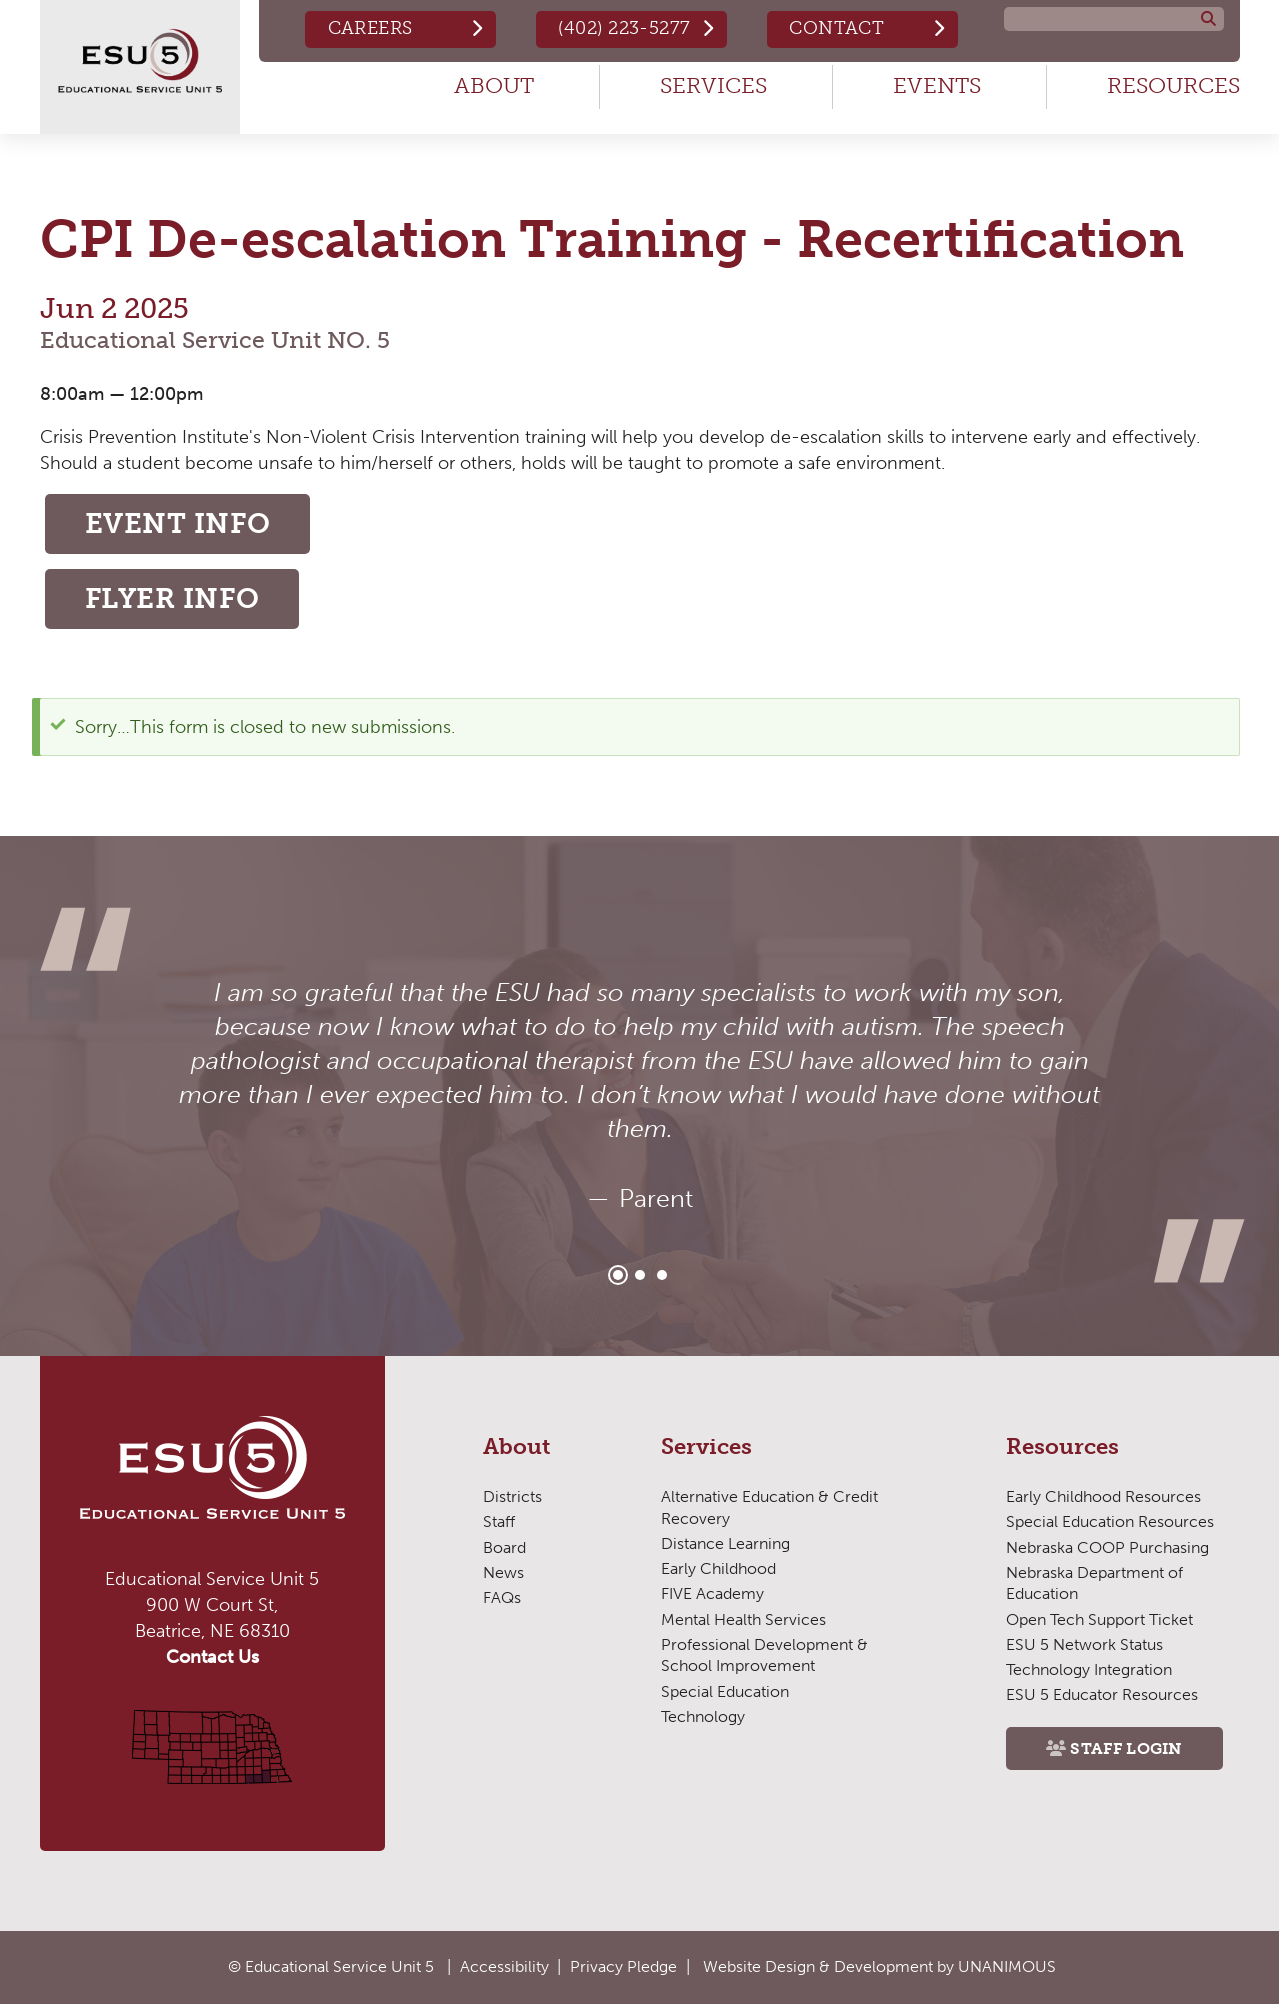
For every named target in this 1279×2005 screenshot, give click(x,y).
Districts (512, 1496)
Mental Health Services (743, 1619)
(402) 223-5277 (624, 28)
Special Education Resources (1110, 1521)
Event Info (178, 523)
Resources (1173, 85)
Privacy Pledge (623, 1966)
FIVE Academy (712, 1593)
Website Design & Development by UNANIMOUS (879, 1966)
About (494, 85)
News (503, 1572)
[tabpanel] (640, 1096)
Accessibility (504, 1966)
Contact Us (212, 1657)
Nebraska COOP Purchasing (1107, 1547)
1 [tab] (618, 1275)
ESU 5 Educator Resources (1102, 1694)
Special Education (725, 1691)
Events (937, 85)
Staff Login (1126, 1748)
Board (504, 1547)
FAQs (502, 1597)
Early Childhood (718, 1568)
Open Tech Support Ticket (1099, 1619)
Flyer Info (172, 598)
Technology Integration (1089, 1669)
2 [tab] (640, 1275)
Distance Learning (725, 1543)
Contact (836, 28)
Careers (370, 28)
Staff (499, 1521)
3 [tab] (662, 1275)
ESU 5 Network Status (1084, 1644)
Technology (703, 1716)
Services (713, 85)
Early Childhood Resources (1103, 1496)
